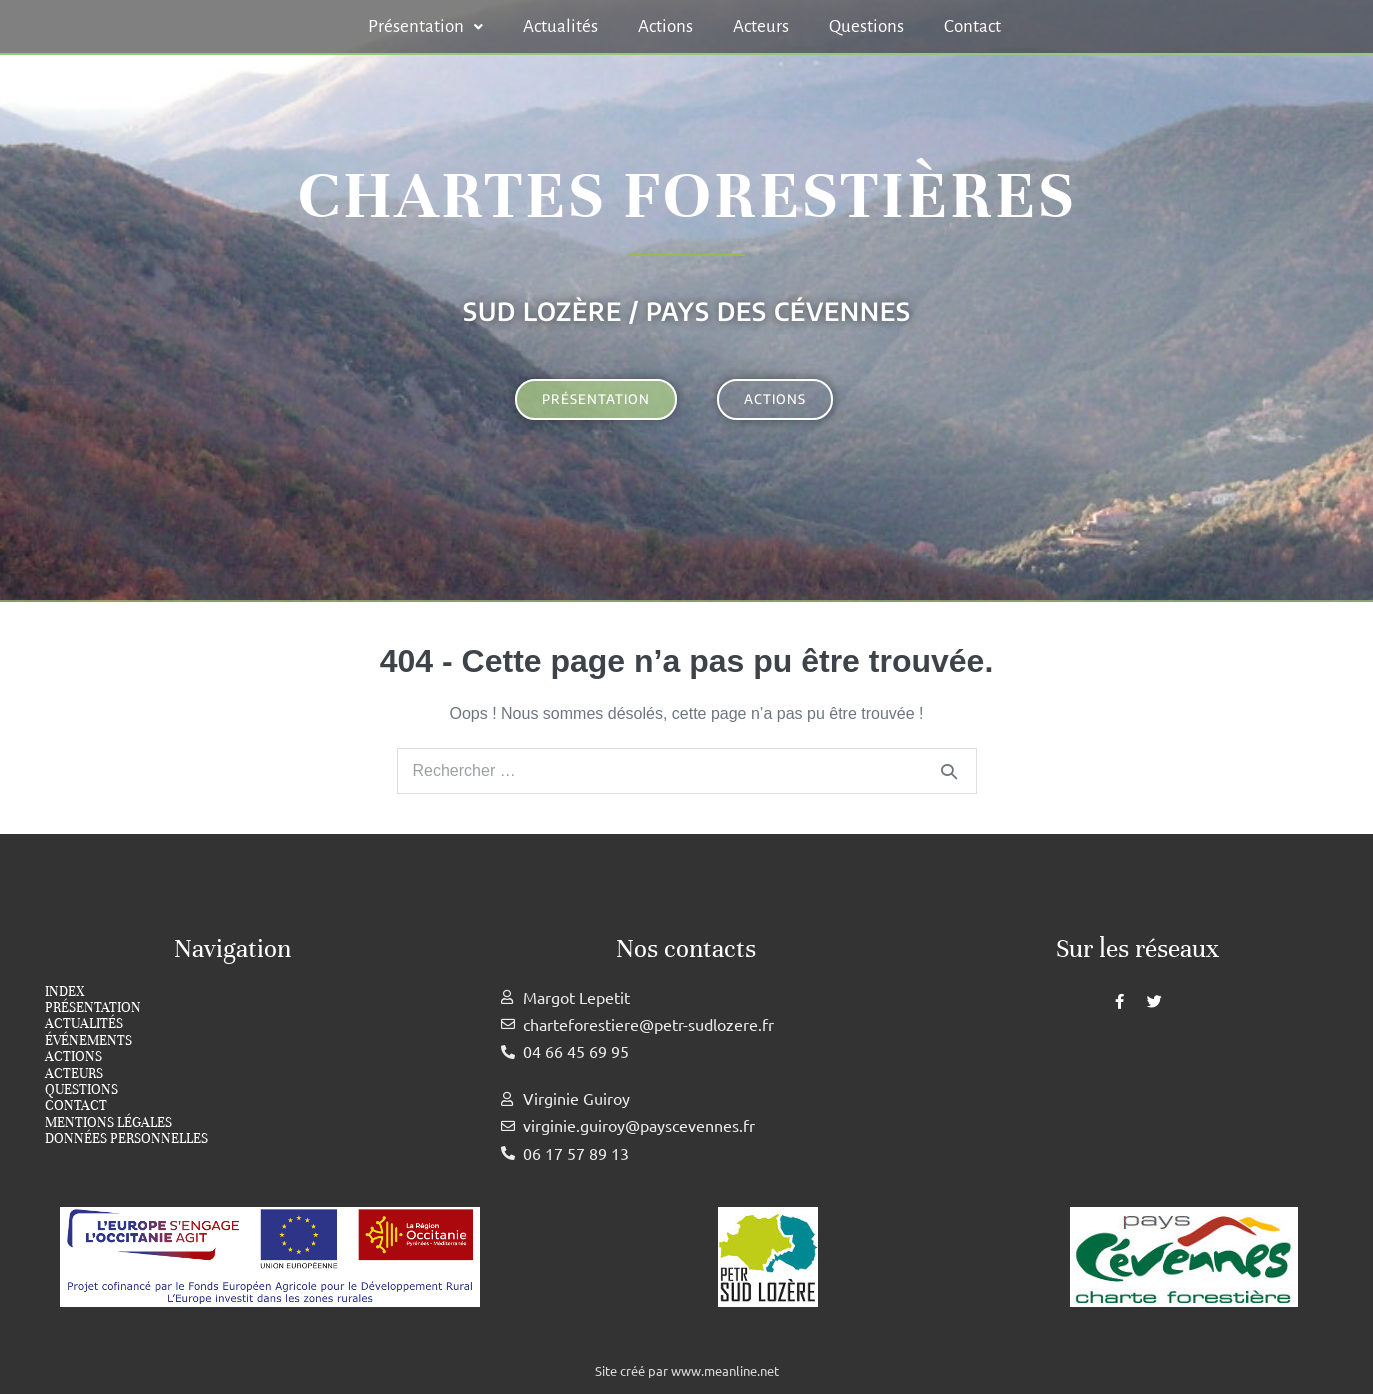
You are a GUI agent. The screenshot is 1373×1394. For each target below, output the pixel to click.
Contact (972, 26)
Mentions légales (108, 1123)
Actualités (560, 26)
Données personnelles (126, 1139)
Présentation (425, 26)
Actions (665, 26)
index (64, 992)
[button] (425, 26)
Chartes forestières (687, 195)
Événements (88, 1041)
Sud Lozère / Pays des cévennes (687, 311)
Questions (866, 26)
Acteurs (761, 26)
